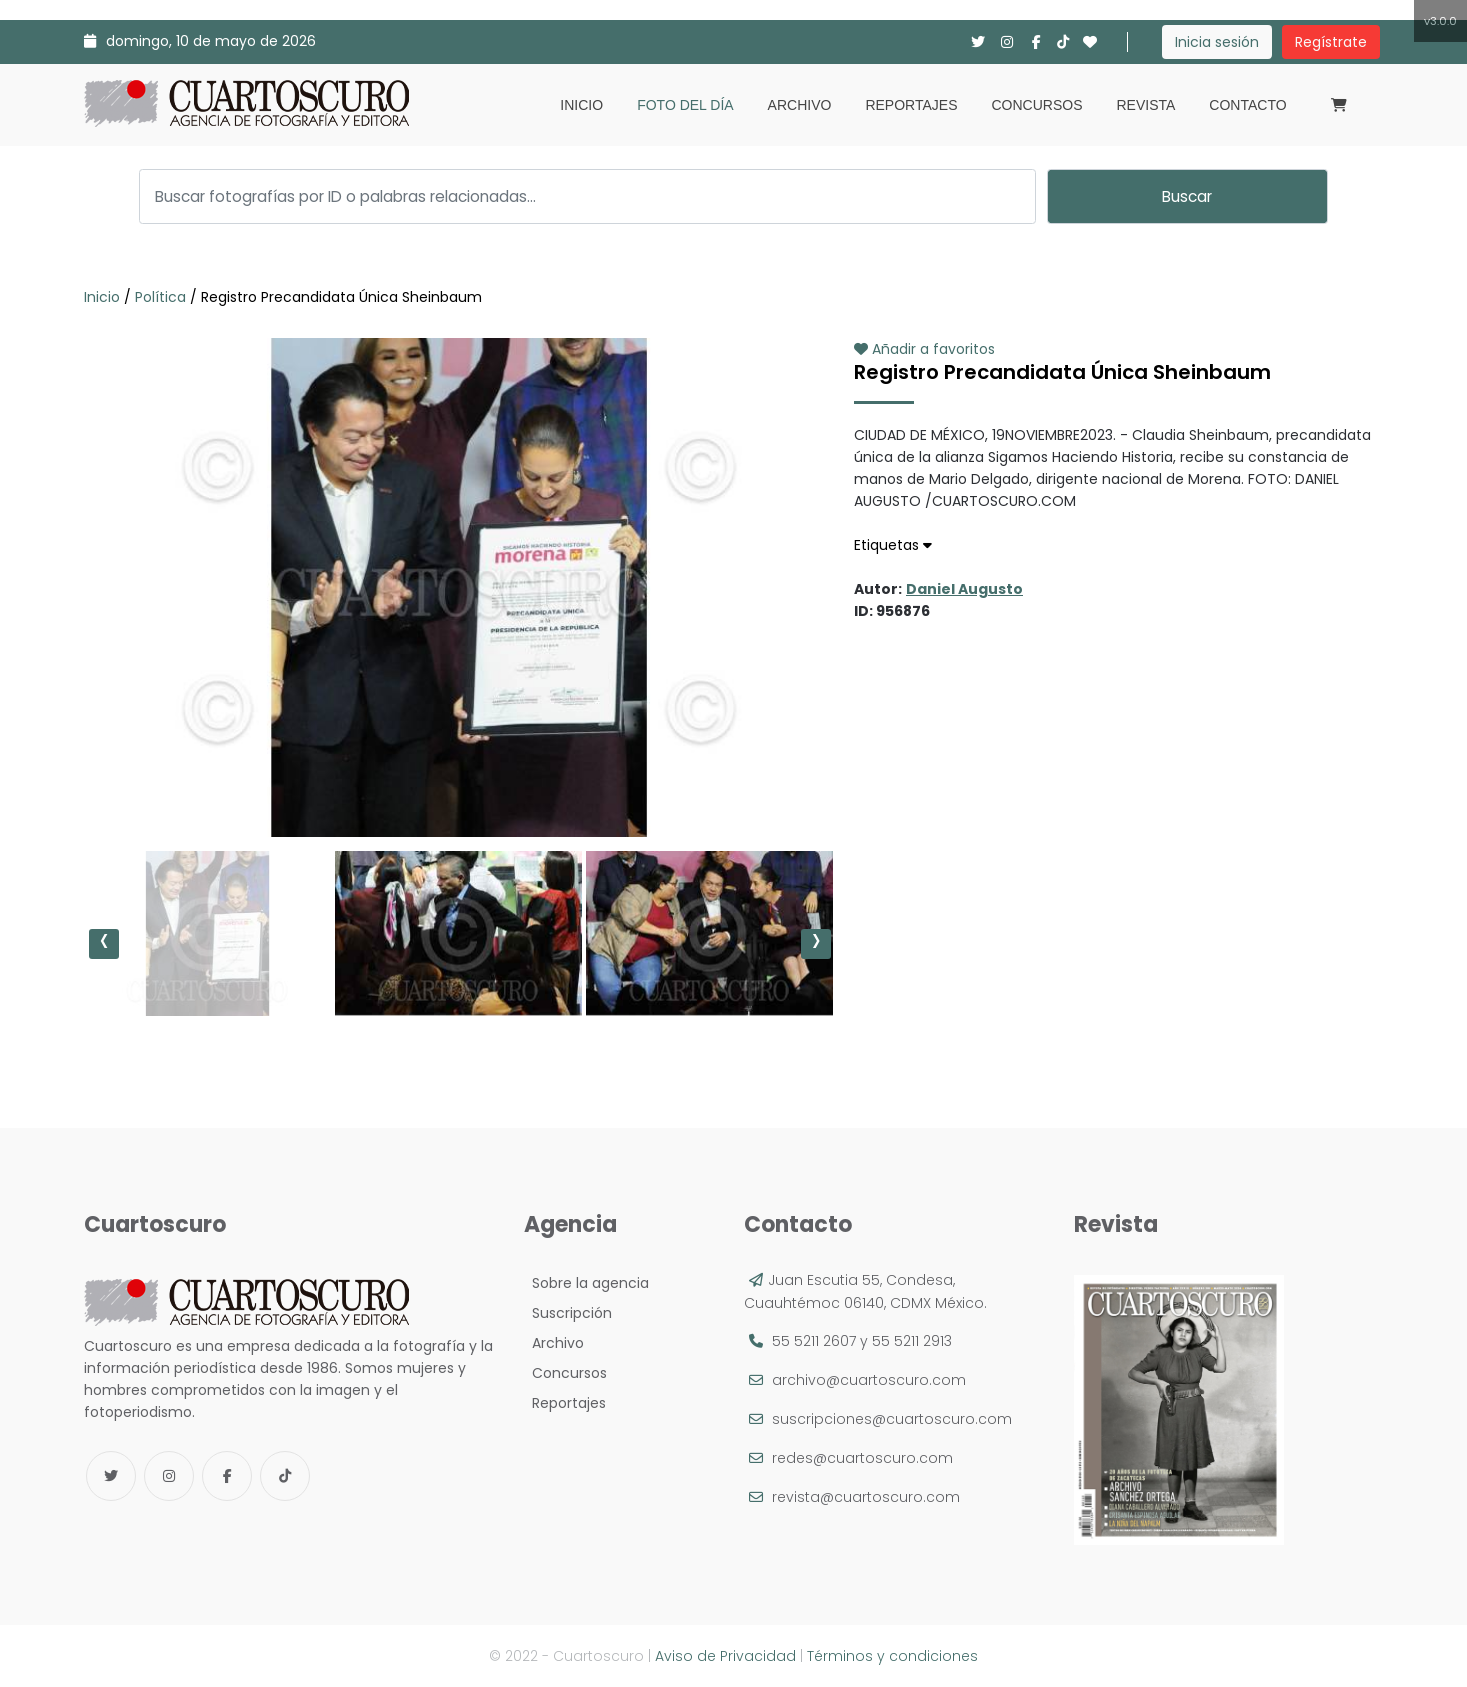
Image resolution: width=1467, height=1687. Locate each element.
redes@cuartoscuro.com (862, 1458)
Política (160, 297)
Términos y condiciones (892, 1656)
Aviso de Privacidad (725, 1656)
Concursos (1036, 105)
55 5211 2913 (912, 1341)
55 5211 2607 (814, 1341)
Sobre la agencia (586, 1283)
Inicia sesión (1217, 42)
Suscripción (568, 1313)
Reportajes (911, 105)
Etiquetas (893, 545)
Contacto (1247, 105)
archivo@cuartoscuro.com (869, 1380)
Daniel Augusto (964, 589)
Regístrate (1331, 42)
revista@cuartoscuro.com (866, 1497)
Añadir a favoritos (924, 349)
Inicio (581, 105)
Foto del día (685, 105)
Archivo (800, 105)
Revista (1145, 105)
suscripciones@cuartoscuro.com (892, 1419)
